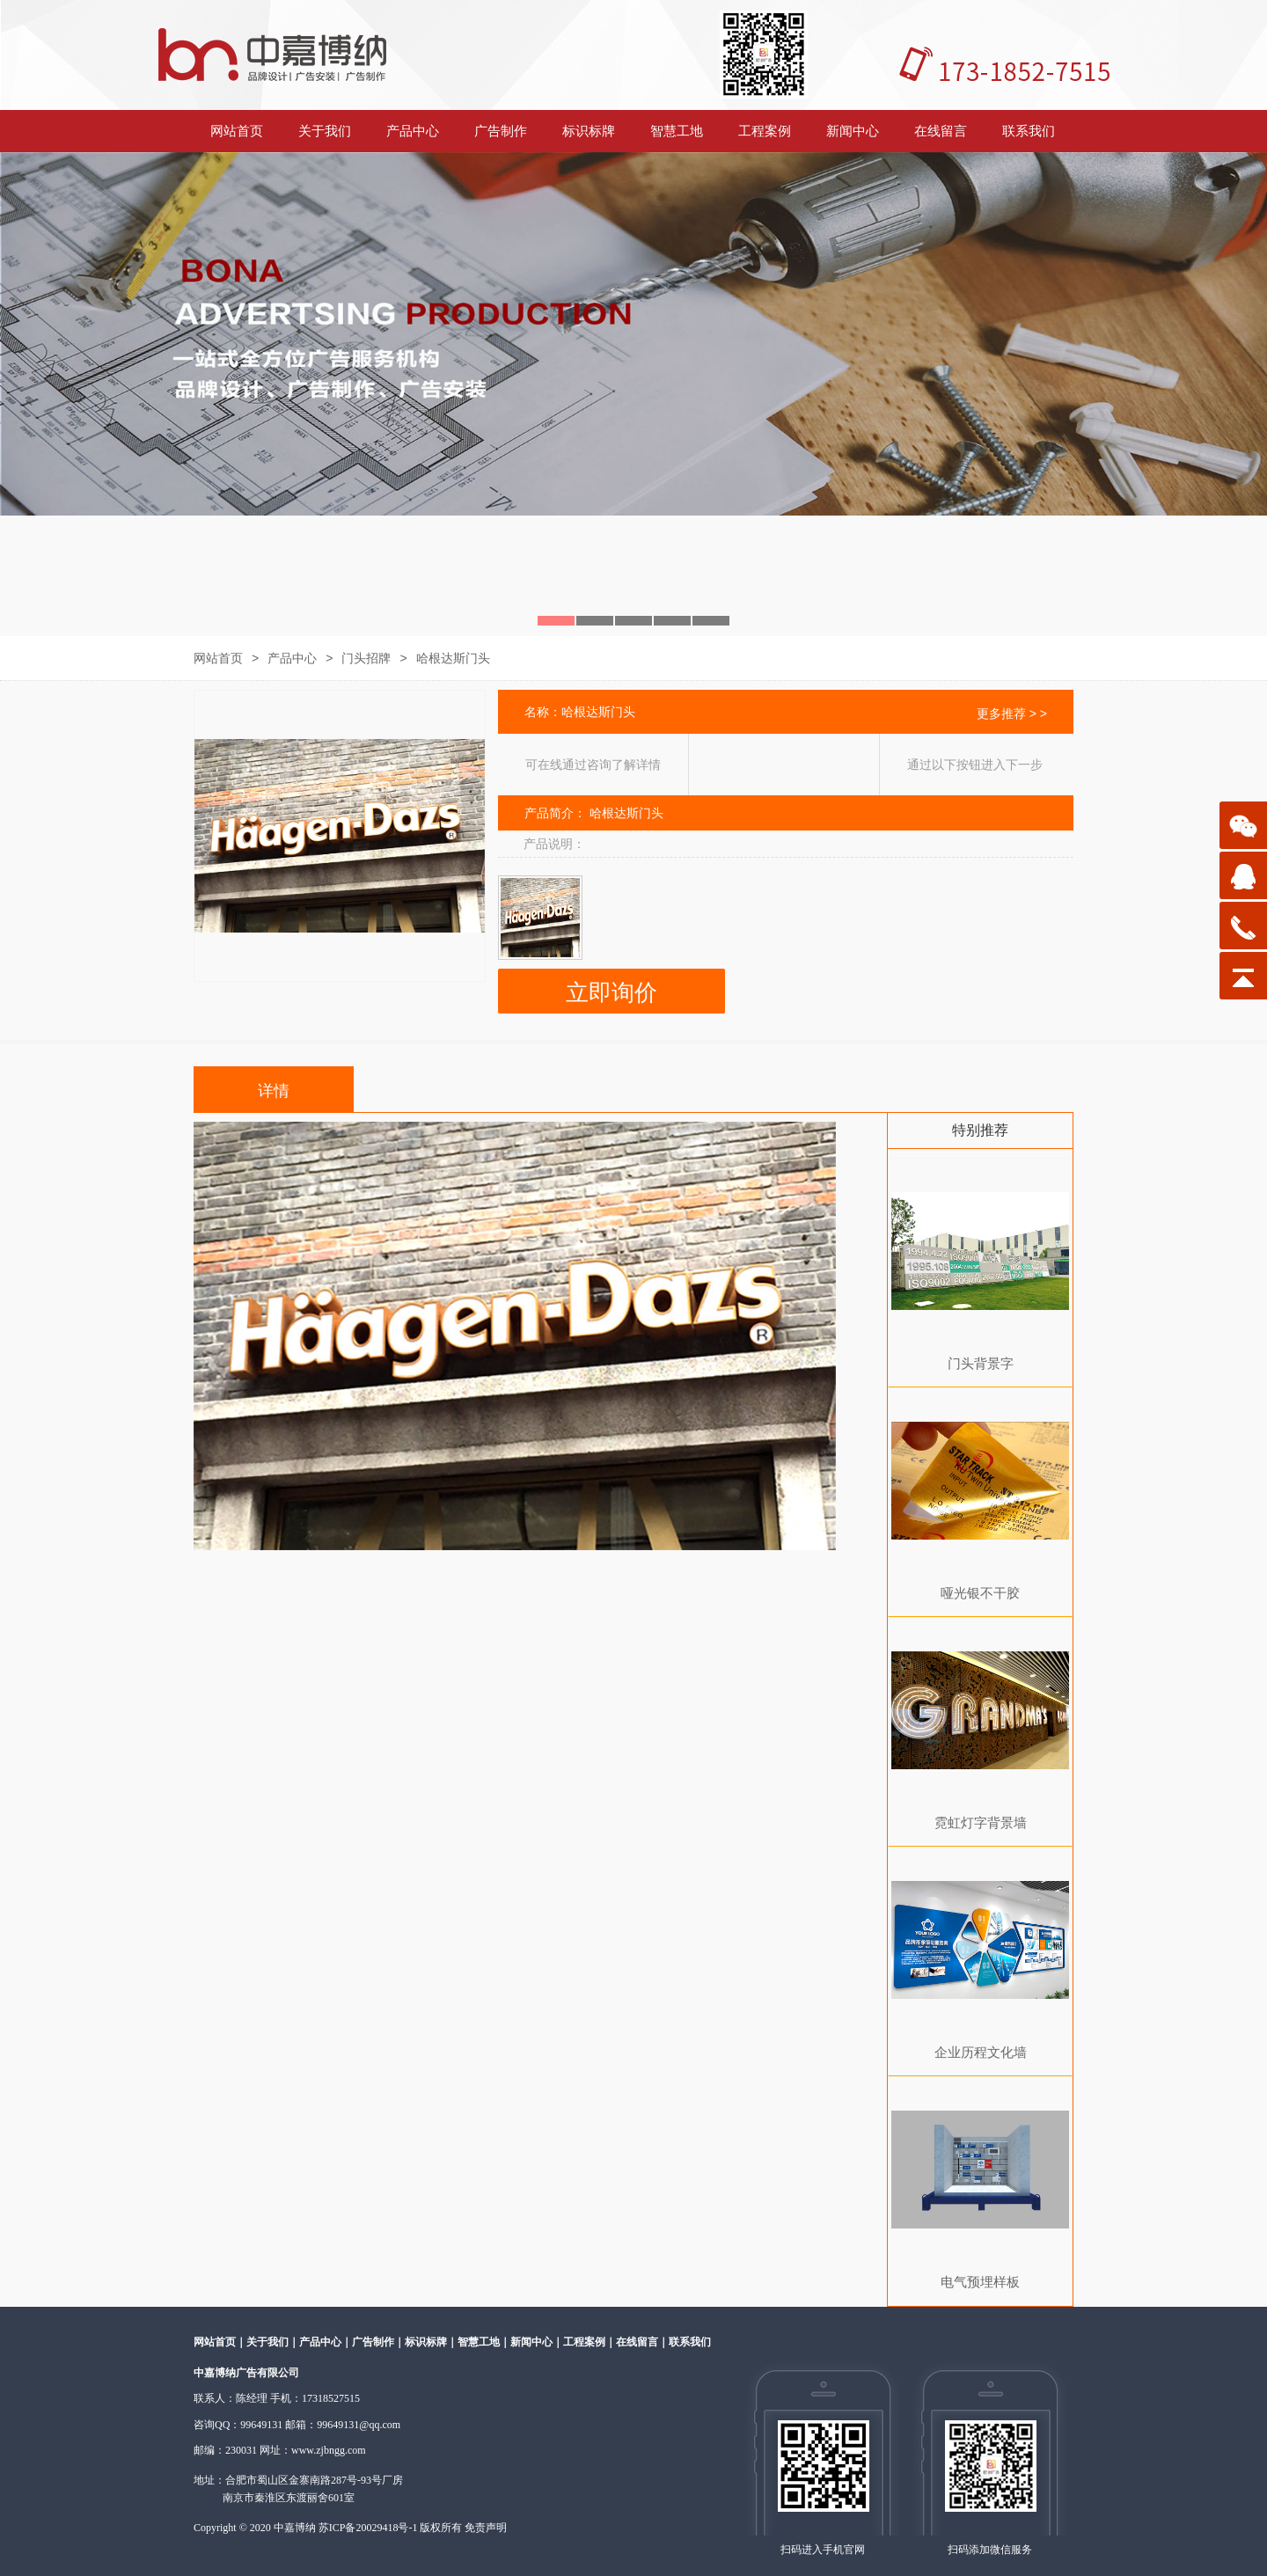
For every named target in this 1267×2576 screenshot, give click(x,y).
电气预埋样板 (980, 2281)
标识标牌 (588, 131)
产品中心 (412, 131)
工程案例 (764, 131)
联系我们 (1028, 131)
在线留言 (940, 131)
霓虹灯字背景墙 (980, 1822)
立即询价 (611, 993)
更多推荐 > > (1012, 713)
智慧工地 (676, 131)
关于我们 (324, 131)
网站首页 (236, 131)
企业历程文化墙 (980, 2052)
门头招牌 (366, 658)
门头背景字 (981, 1363)
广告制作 (500, 131)
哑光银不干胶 (980, 1592)
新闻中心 (852, 131)
